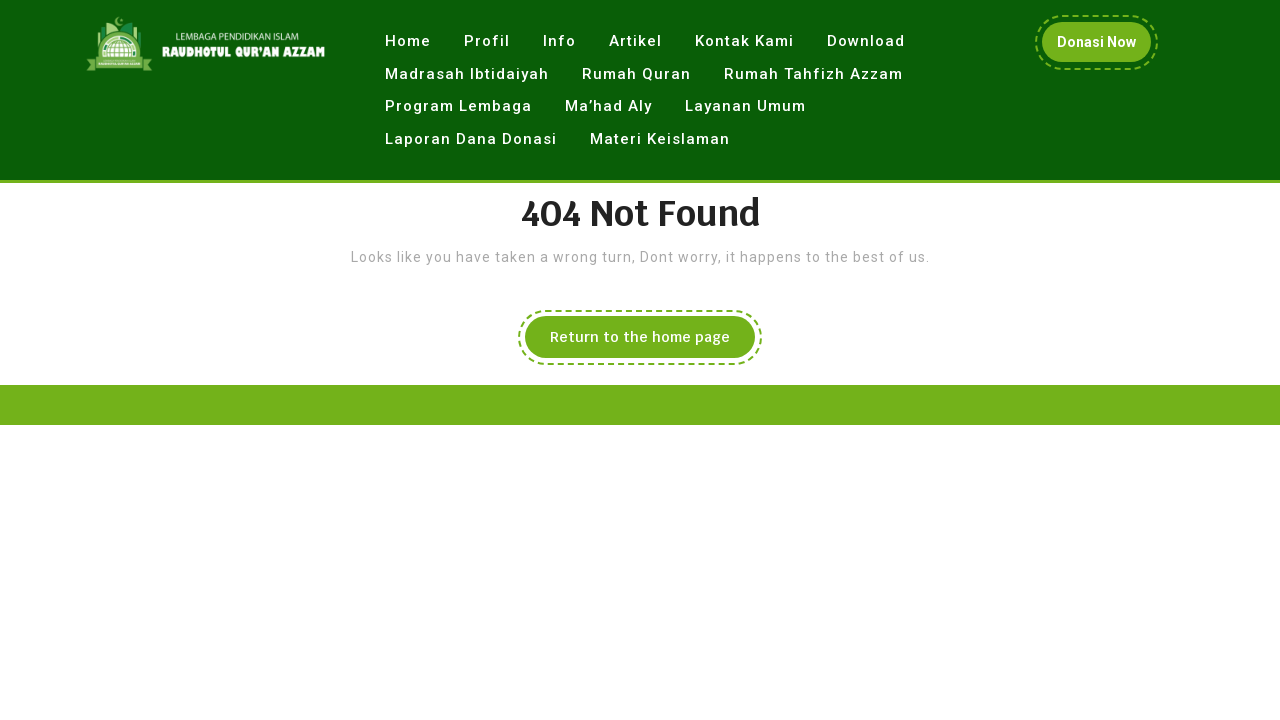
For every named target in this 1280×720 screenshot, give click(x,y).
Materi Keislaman (660, 139)
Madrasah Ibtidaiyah (467, 74)
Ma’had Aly (608, 106)
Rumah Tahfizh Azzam (813, 74)
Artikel (635, 41)
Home (408, 41)
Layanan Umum (745, 106)
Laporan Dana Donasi (471, 139)
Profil (487, 41)
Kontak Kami (744, 41)
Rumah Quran (636, 74)
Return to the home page (652, 342)
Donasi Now (1104, 46)
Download (866, 41)
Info (559, 41)
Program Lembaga (458, 106)
